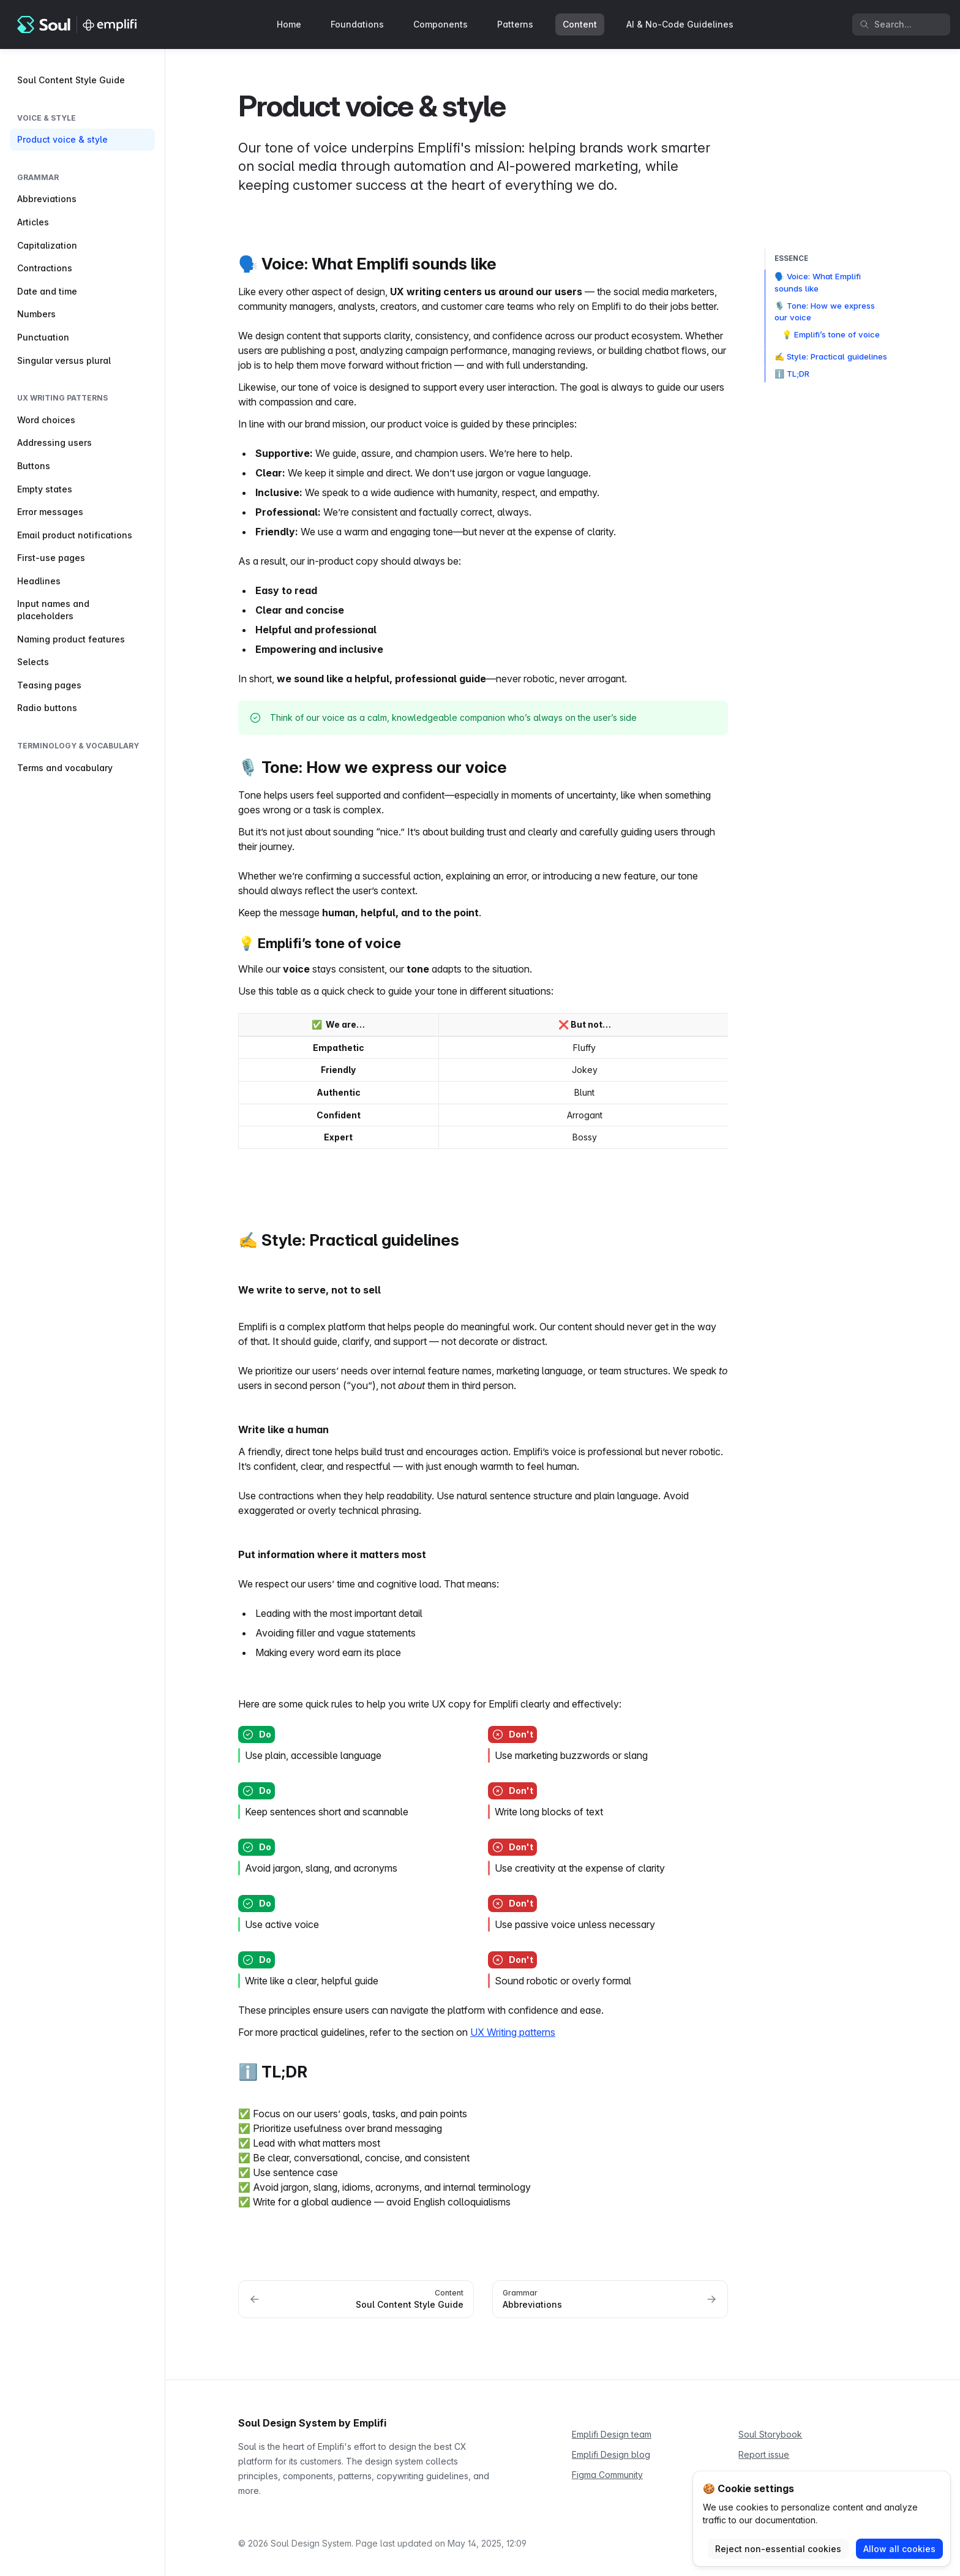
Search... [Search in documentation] (886, 24)
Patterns (515, 24)
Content (580, 24)
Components (440, 24)
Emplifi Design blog (611, 2454)
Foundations (357, 24)
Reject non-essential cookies (778, 2549)
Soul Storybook (770, 2434)
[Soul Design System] (77, 24)
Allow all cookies (899, 2549)
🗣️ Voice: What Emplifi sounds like (817, 282)
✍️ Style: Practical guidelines (830, 356)
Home (289, 24)
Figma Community (607, 2474)
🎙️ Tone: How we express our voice (824, 312)
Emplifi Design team (611, 2434)
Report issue (763, 2454)
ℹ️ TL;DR (791, 373)
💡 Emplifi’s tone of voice (831, 334)
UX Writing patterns (512, 2032)
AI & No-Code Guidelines (679, 24)
